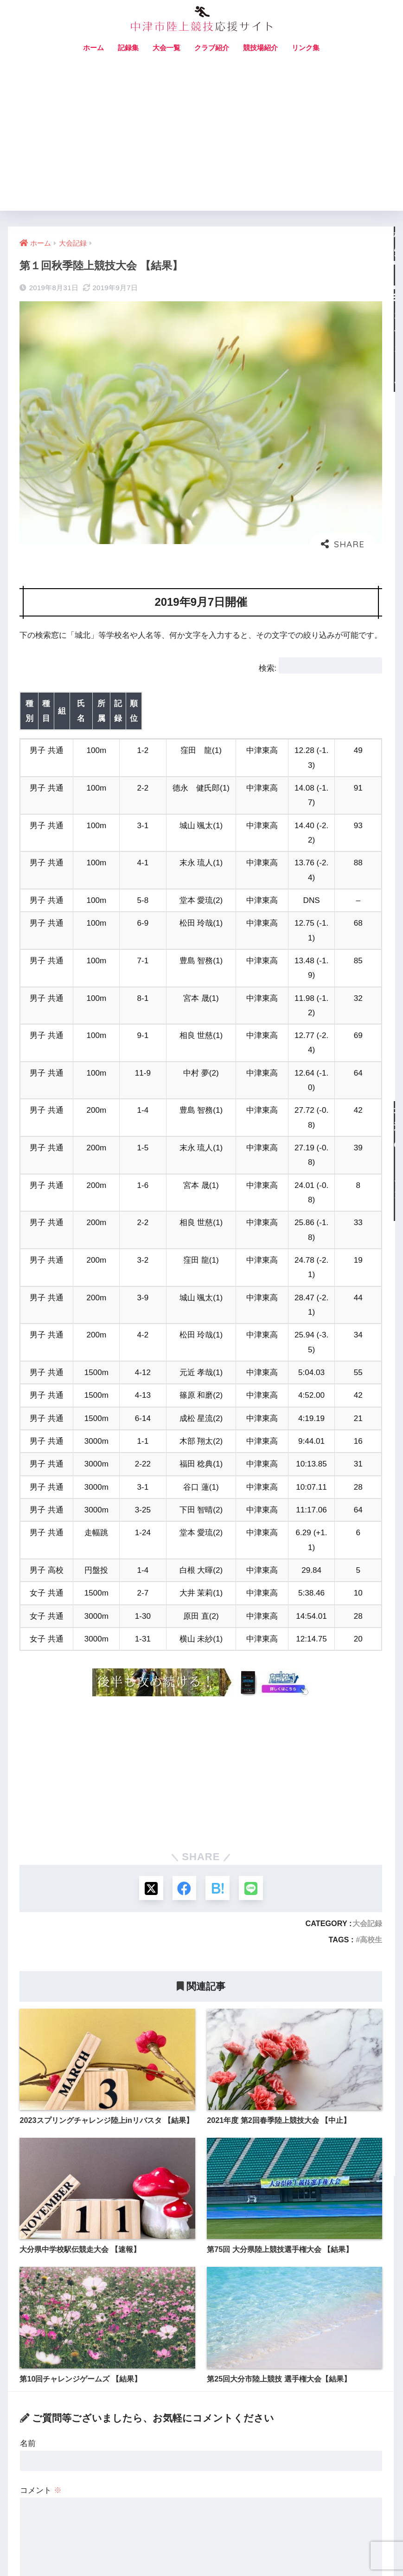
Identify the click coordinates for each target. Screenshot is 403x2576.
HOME (201, 2529)
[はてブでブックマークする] (218, 1627)
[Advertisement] (201, 141)
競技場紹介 (260, 48)
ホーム (93, 48)
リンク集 (306, 48)
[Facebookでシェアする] (183, 1627)
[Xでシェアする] (148, 1627)
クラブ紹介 (211, 48)
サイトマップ (188, 2548)
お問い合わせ (140, 2548)
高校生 (371, 1679)
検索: (268, 668)
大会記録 (367, 1663)
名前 (28, 2183)
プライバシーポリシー (252, 2548)
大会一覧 (166, 48)
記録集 (128, 48)
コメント (41, 2230)
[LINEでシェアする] (253, 1627)
